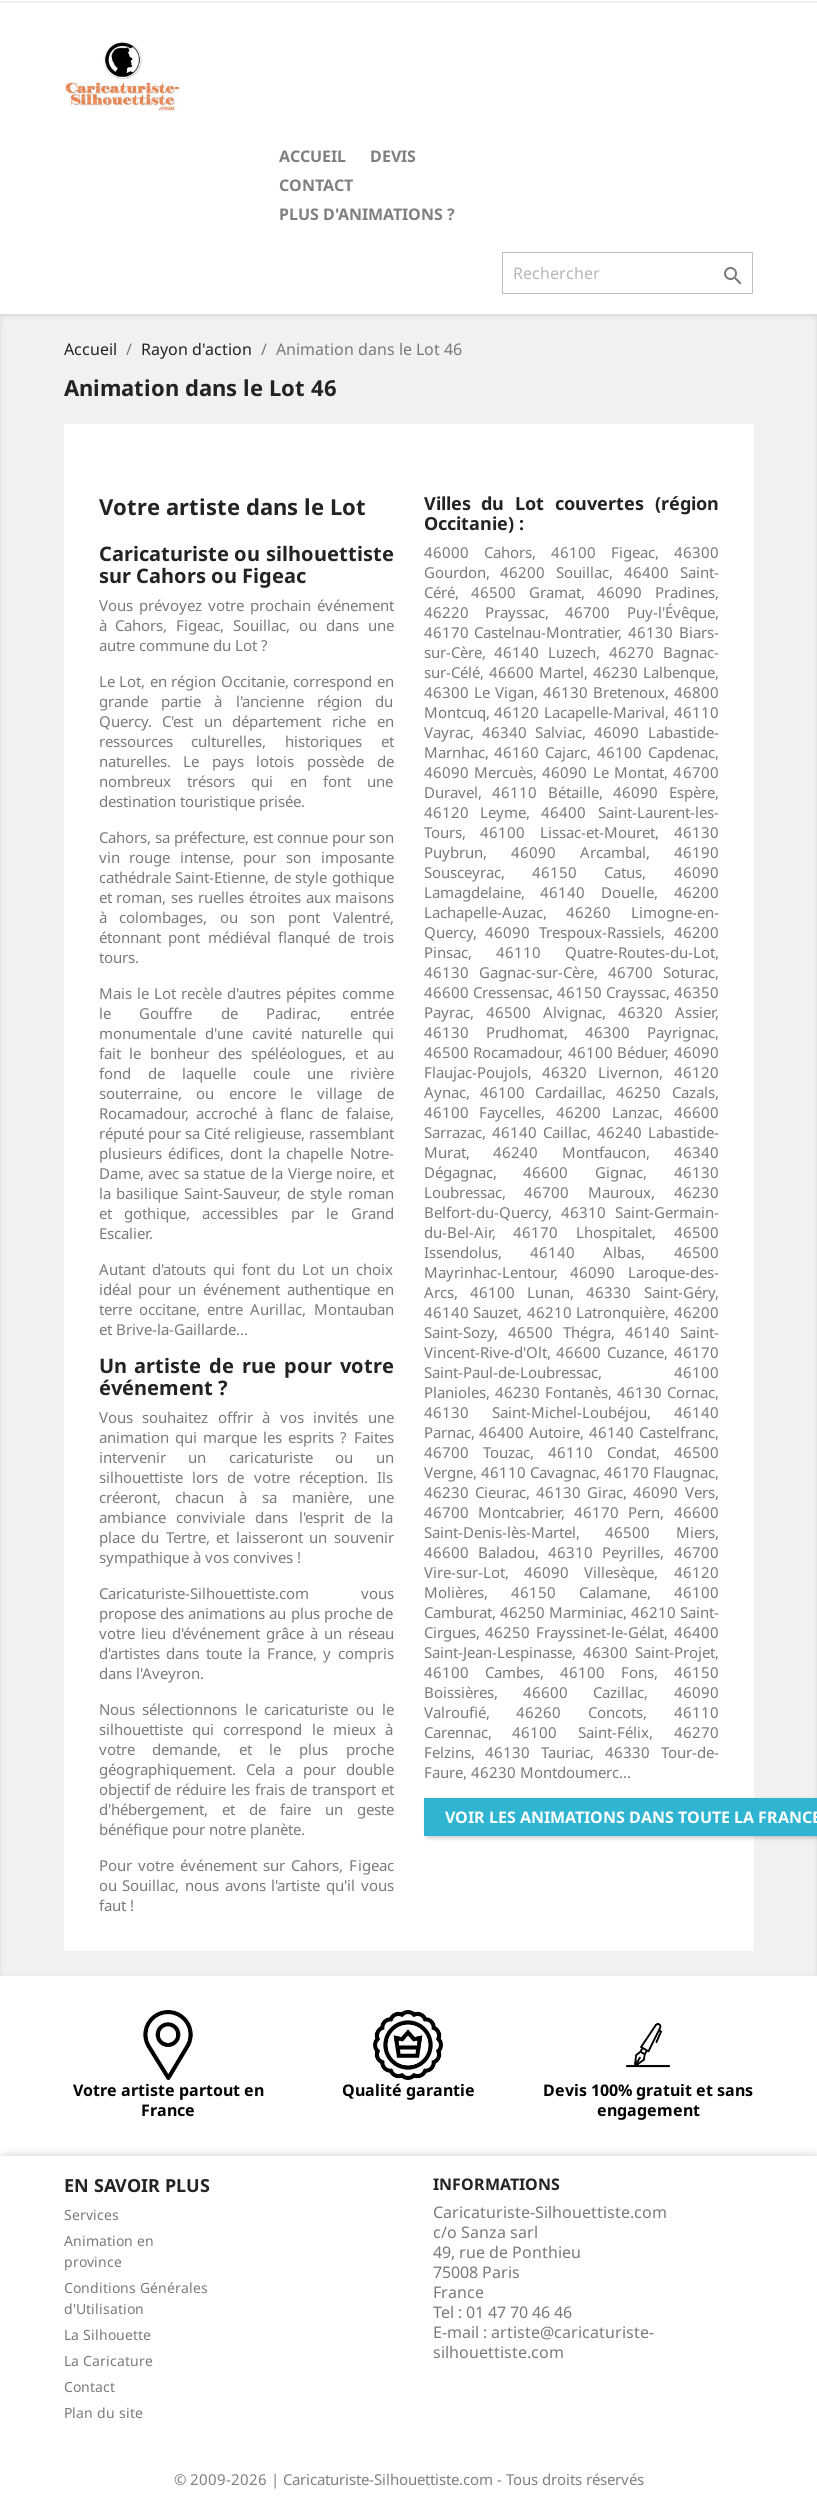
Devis (393, 156)
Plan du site (103, 2412)
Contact (316, 185)
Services (91, 2214)
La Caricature (108, 2360)
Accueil (312, 156)
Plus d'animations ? (367, 214)
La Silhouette (107, 2334)
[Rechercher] (627, 273)
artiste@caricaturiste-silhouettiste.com (543, 2342)
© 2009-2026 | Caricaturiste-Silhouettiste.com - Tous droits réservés (409, 2479)
